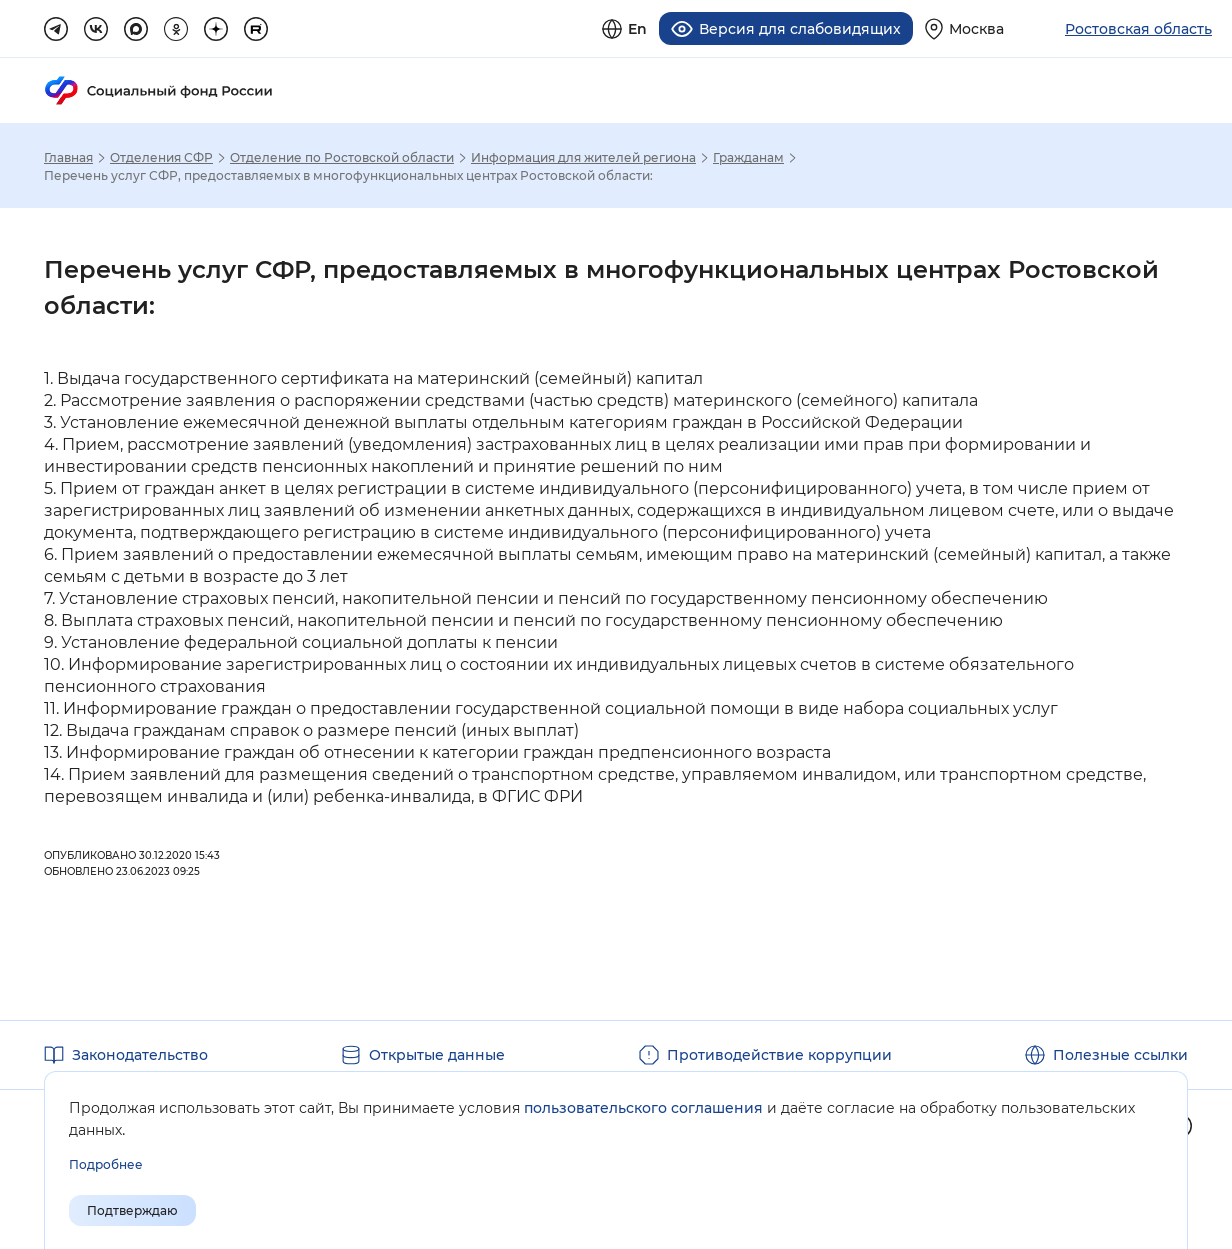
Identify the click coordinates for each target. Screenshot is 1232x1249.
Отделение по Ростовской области (342, 158)
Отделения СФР (161, 158)
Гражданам (748, 158)
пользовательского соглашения (643, 1108)
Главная (68, 158)
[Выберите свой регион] (964, 28)
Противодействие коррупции (779, 1055)
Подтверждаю (132, 1210)
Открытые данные (437, 1055)
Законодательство (140, 1055)
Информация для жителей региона (583, 158)
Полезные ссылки (1120, 1055)
